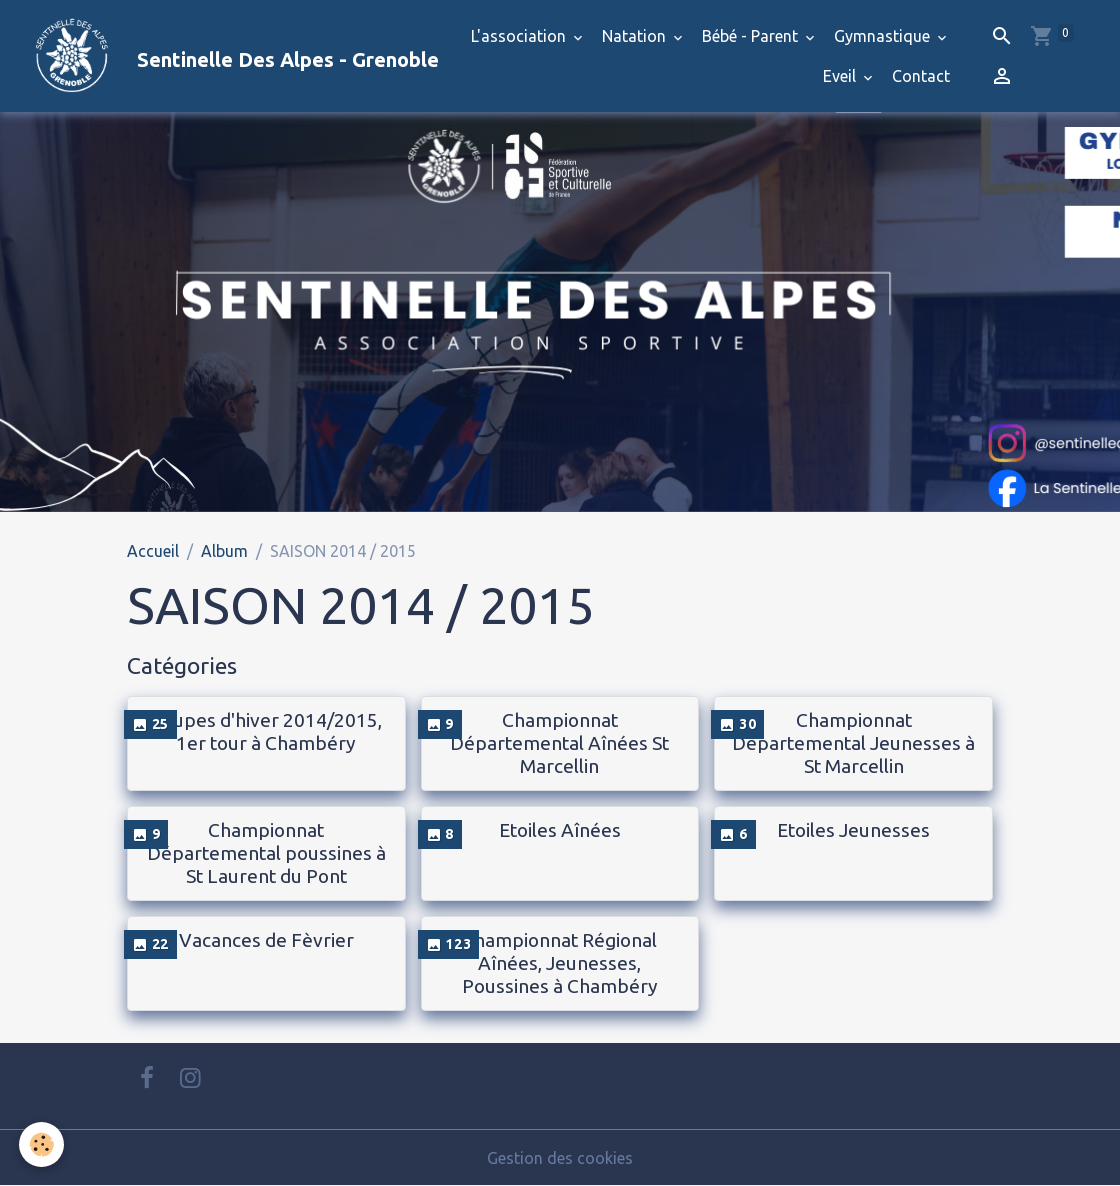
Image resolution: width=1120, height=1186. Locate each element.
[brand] (201, 56)
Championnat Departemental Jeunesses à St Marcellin (853, 743)
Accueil (153, 551)
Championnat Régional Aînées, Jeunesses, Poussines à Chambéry (560, 963)
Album (224, 551)
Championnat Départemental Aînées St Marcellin (559, 743)
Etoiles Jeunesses (853, 830)
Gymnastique (884, 36)
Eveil (841, 76)
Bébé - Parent (752, 36)
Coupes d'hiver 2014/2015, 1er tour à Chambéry (266, 731)
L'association (520, 36)
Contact (921, 76)
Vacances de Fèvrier (266, 940)
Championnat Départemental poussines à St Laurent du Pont (266, 853)
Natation (636, 36)
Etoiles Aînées (560, 830)
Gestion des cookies (560, 1158)
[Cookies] (42, 1144)
